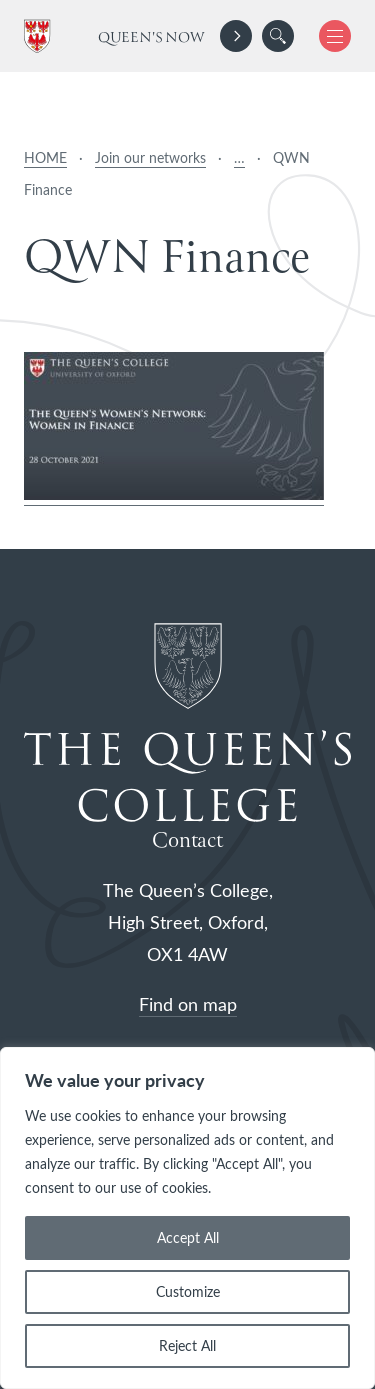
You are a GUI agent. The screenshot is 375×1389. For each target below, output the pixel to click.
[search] (278, 36)
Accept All (188, 1237)
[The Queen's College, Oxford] (41, 36)
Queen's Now (151, 38)
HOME (45, 157)
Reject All (187, 1345)
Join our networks (150, 157)
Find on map (188, 1004)
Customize (188, 1291)
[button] (278, 36)
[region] (187, 1218)
